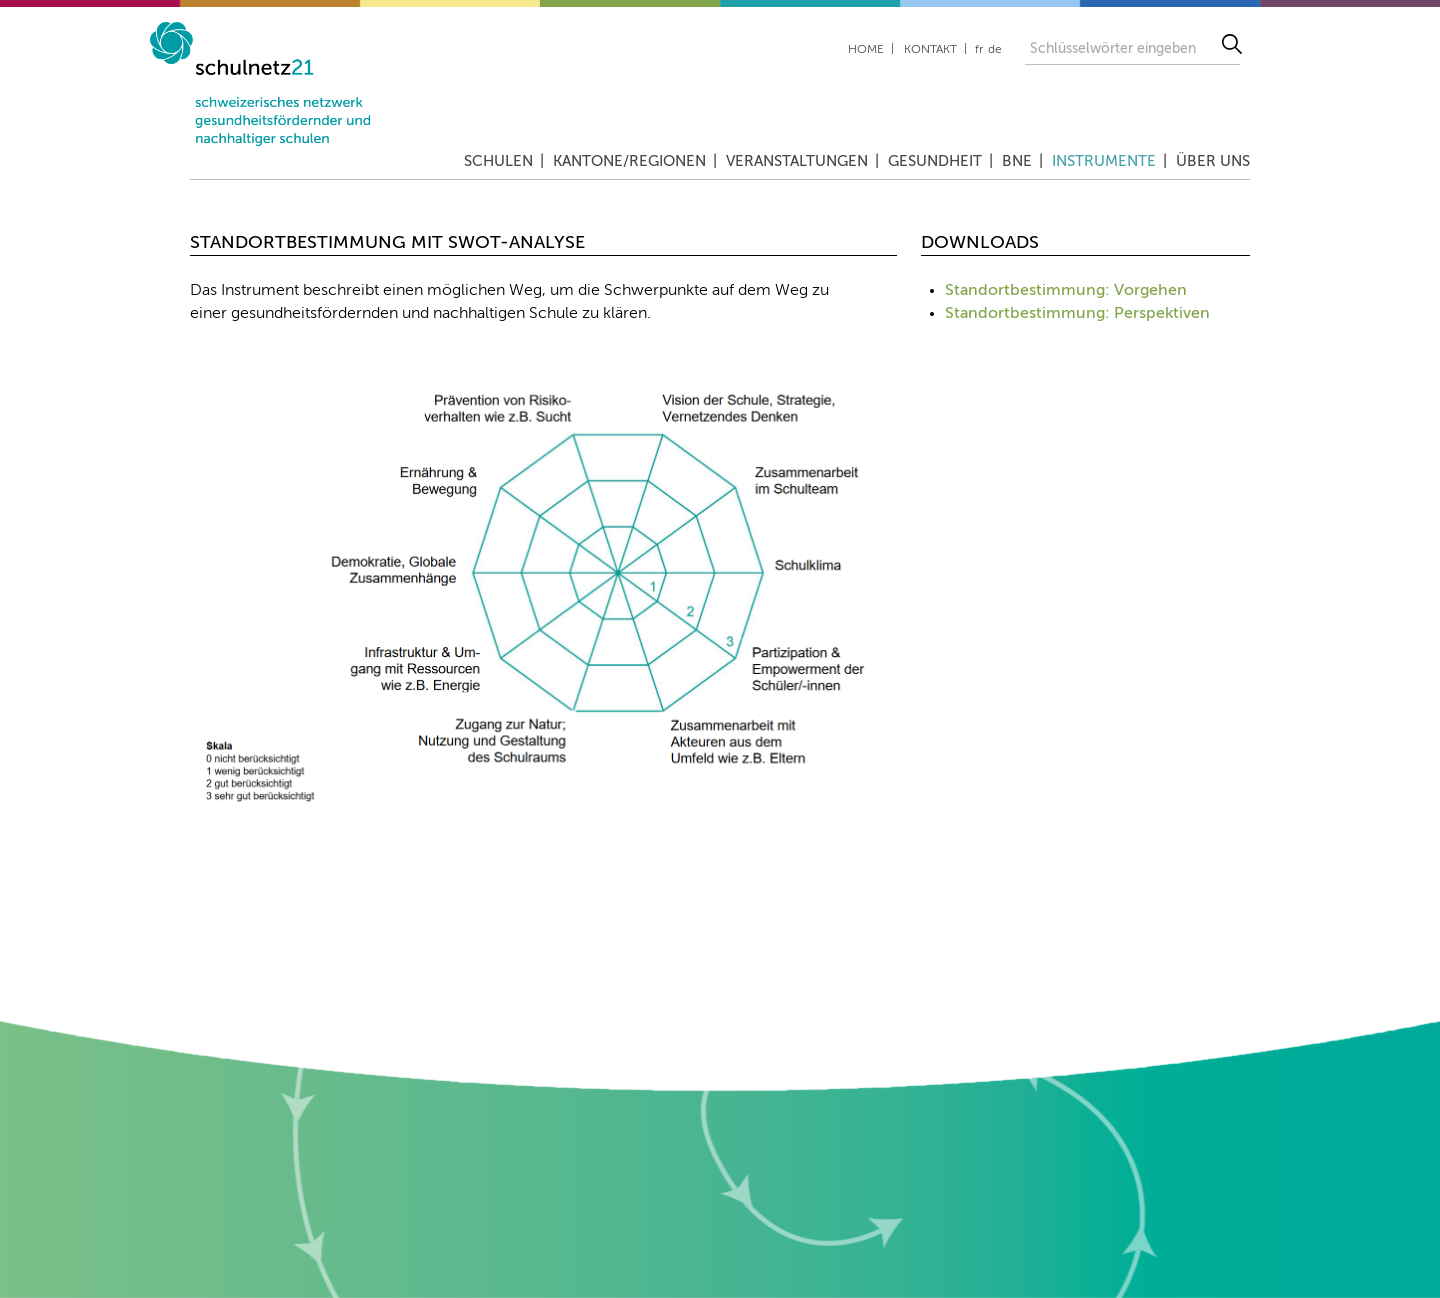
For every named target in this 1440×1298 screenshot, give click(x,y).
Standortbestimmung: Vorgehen (1066, 291)
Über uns (1213, 161)
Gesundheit (935, 161)
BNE (1017, 161)
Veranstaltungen (797, 161)
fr (979, 50)
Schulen (498, 161)
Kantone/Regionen (629, 161)
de (995, 50)
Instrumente (1104, 161)
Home (866, 50)
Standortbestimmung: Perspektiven (1077, 314)
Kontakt (930, 50)
